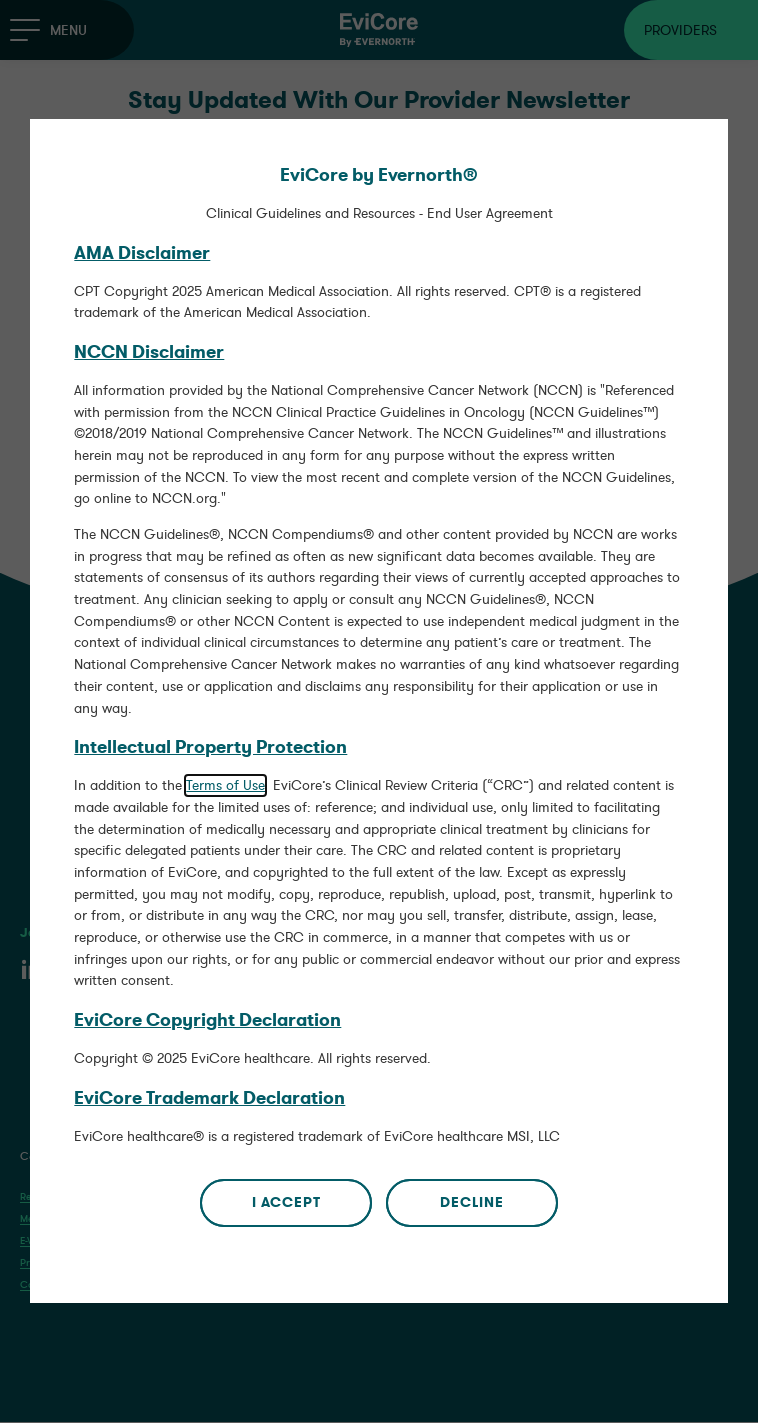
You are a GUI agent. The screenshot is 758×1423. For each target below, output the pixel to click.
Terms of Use (225, 777)
